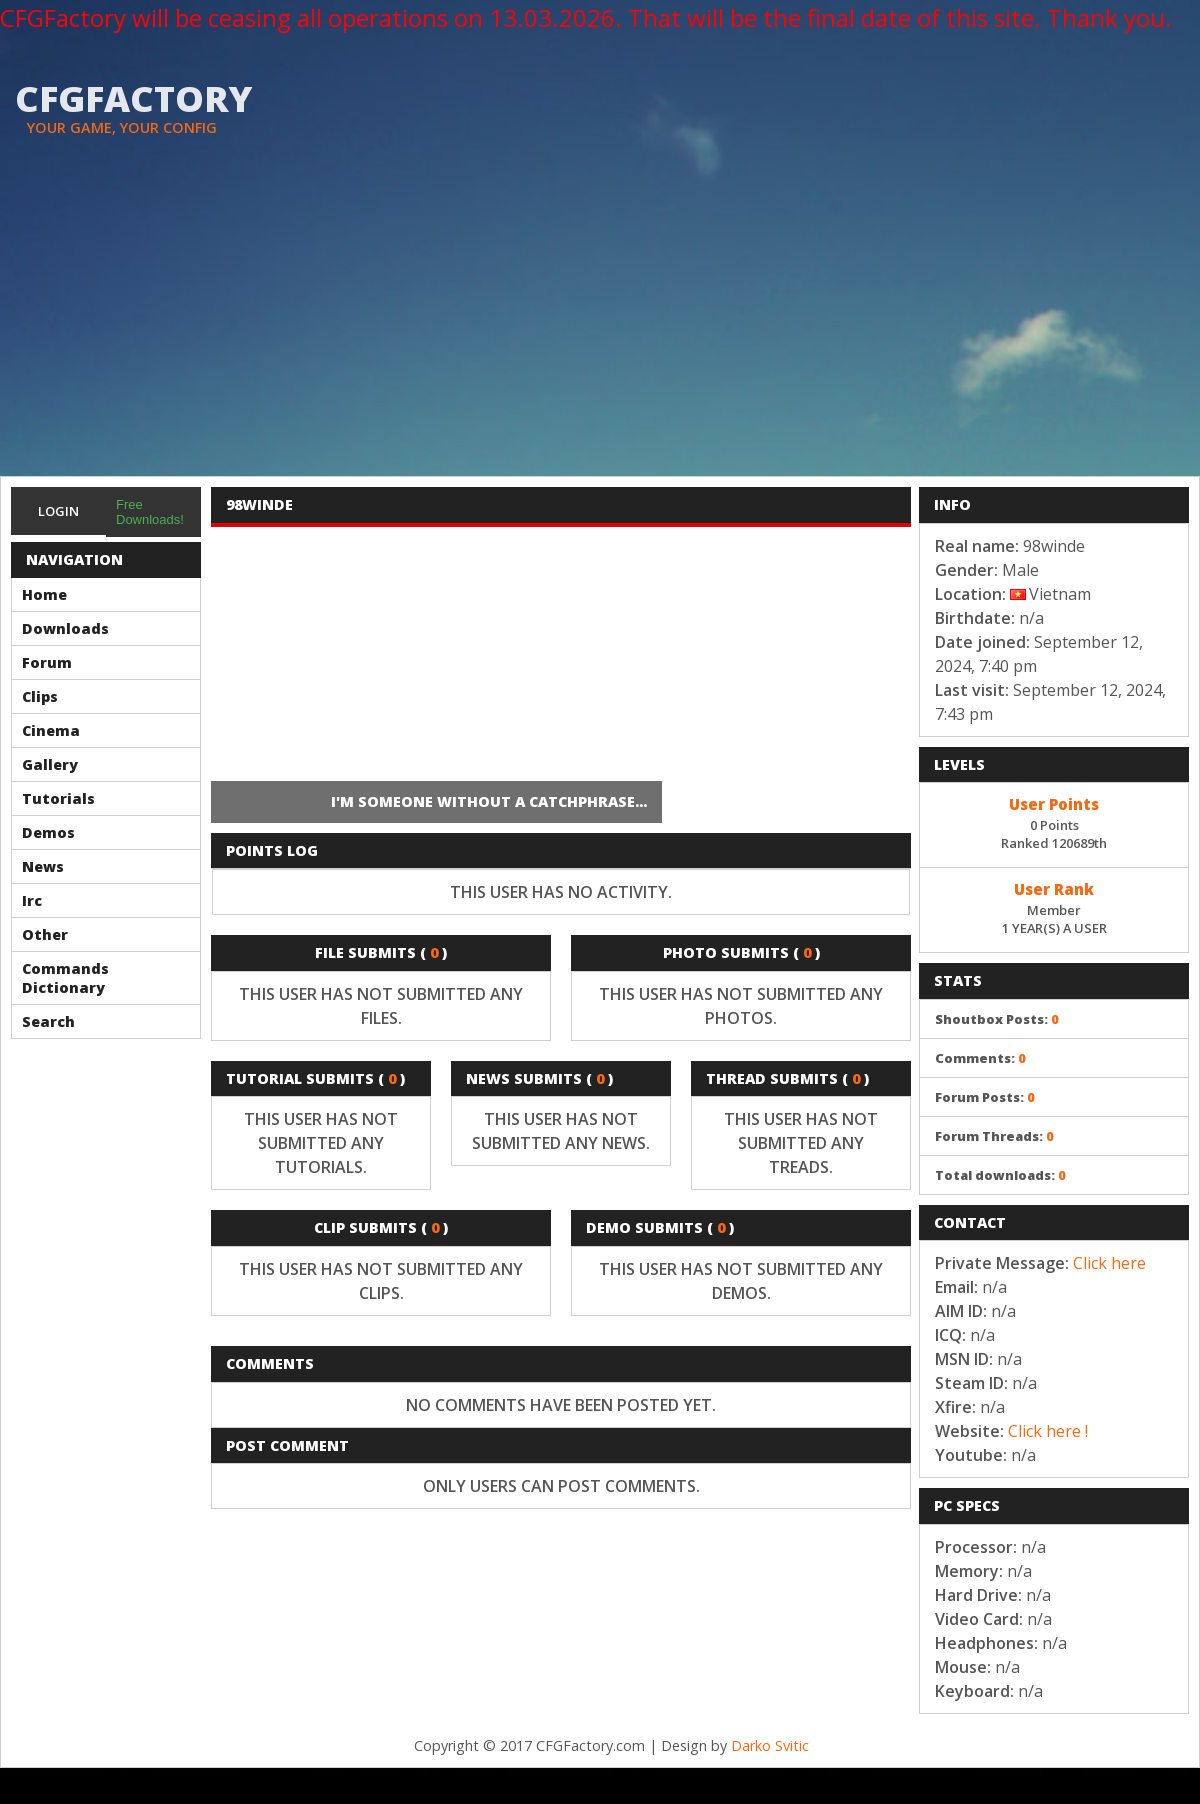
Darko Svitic (770, 1745)
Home (44, 594)
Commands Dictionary (65, 978)
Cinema (51, 730)
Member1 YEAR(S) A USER (1054, 907)
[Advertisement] (600, 326)
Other (45, 934)
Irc (32, 900)
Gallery (50, 764)
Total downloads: (1000, 1175)
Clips (40, 696)
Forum (47, 662)
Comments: (980, 1058)
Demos (48, 832)
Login (58, 511)
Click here (1109, 1263)
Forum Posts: (985, 1097)
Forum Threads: (994, 1136)
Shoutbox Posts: (997, 1019)
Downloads (65, 628)
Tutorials (58, 798)
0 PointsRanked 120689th (1054, 822)
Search (48, 1021)
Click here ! (1048, 1431)
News (43, 866)
